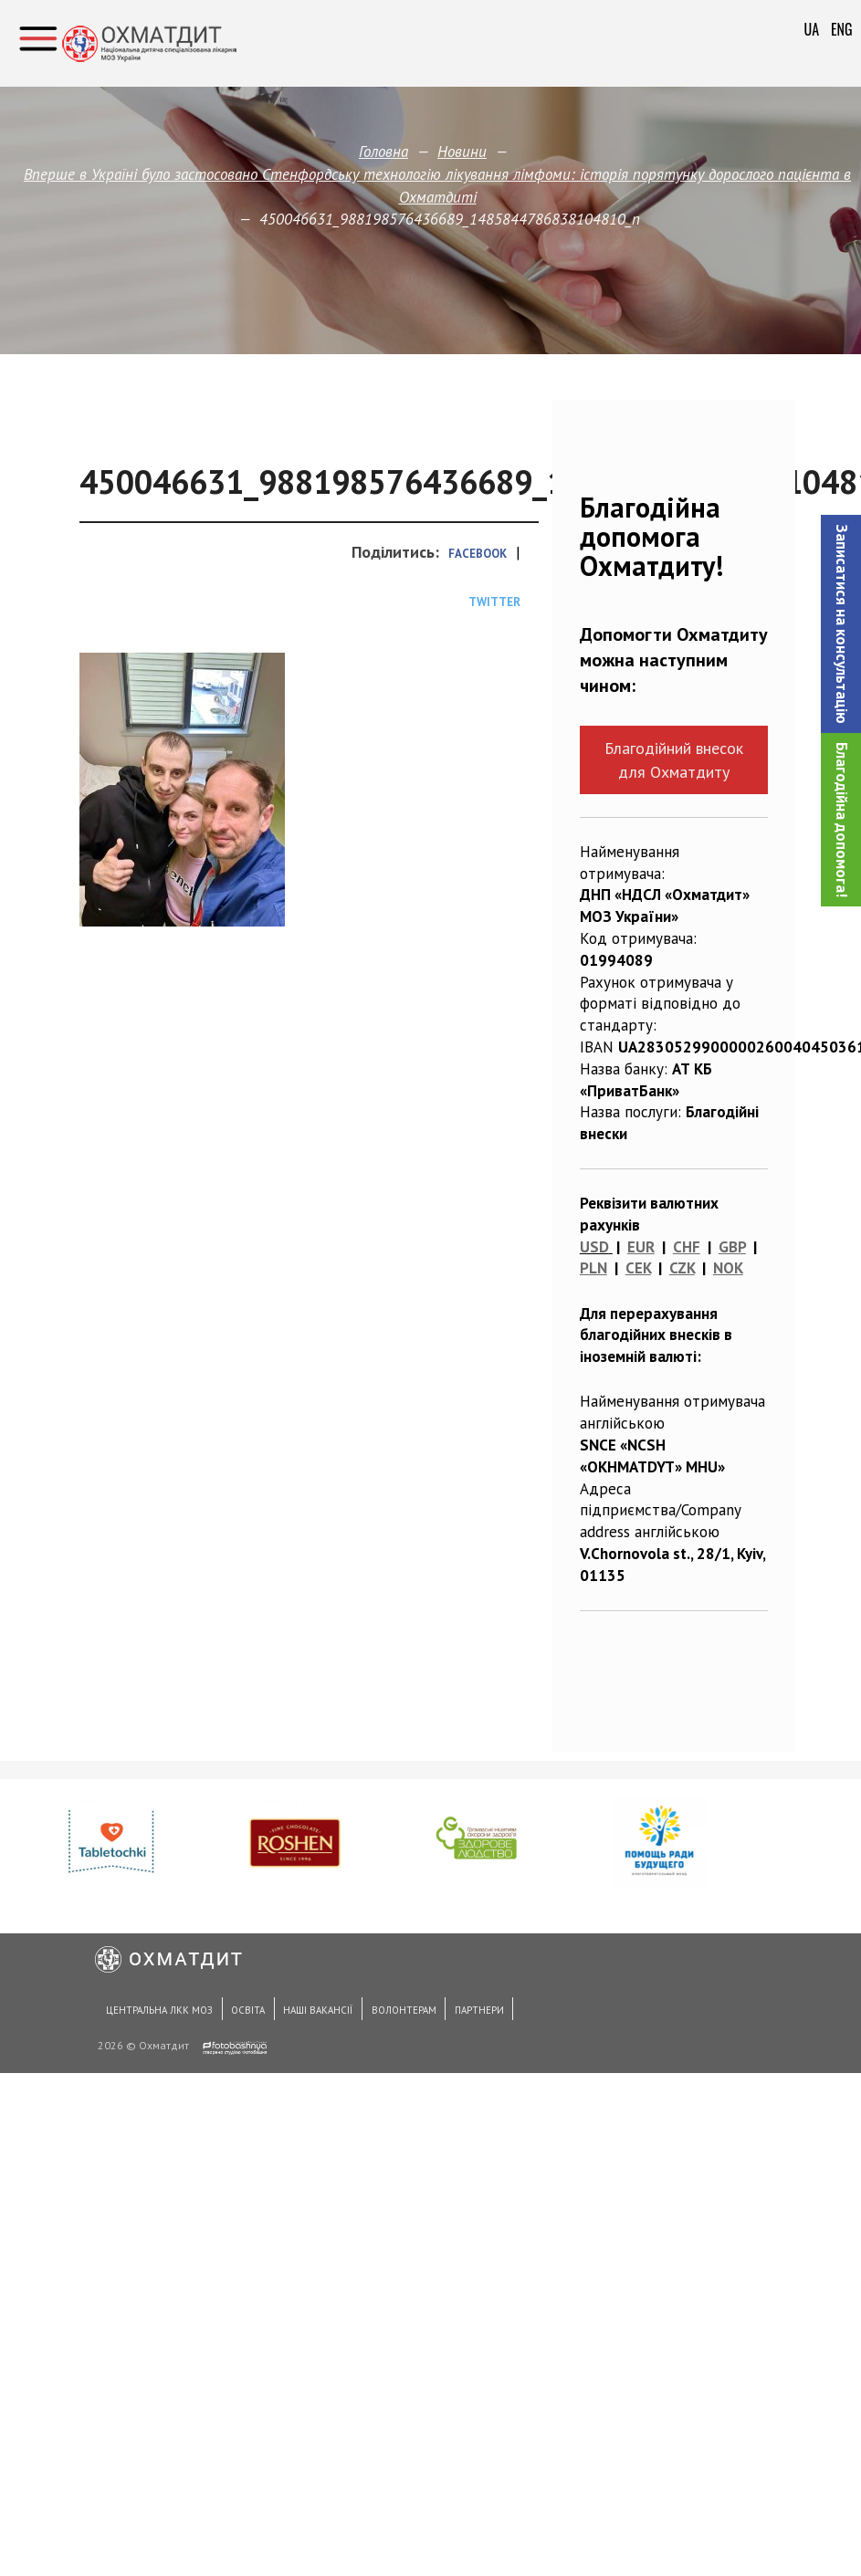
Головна (383, 151)
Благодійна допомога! (842, 819)
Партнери (450, 2014)
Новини (462, 151)
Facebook (477, 553)
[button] (841, 624)
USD (594, 1247)
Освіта (239, 2014)
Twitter (494, 602)
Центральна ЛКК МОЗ (156, 2014)
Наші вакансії (302, 2014)
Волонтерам (381, 2014)
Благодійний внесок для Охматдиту (673, 759)
